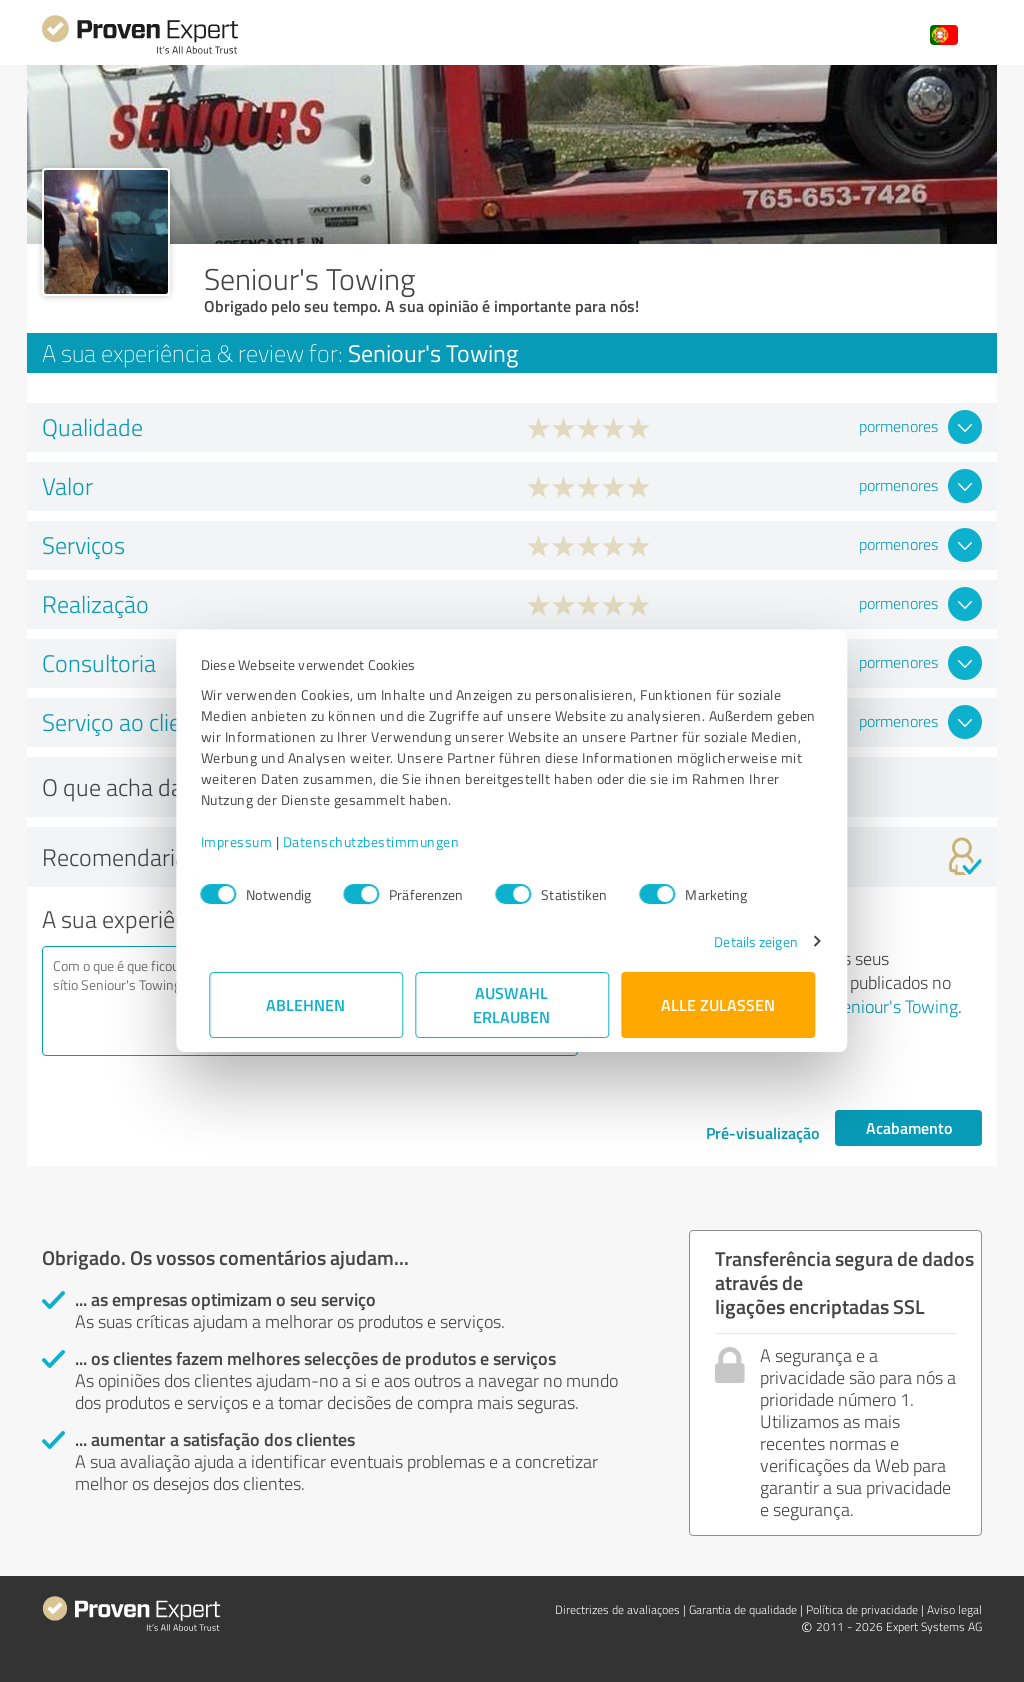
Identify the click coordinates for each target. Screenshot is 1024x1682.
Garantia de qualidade (743, 1609)
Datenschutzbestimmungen (379, 841)
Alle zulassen (718, 1004)
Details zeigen (747, 941)
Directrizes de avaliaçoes (617, 1609)
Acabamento (909, 1127)
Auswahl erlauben (512, 1004)
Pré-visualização (762, 1132)
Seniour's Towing (895, 1006)
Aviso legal (954, 1609)
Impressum (245, 841)
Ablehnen (306, 1004)
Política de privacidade (862, 1609)
